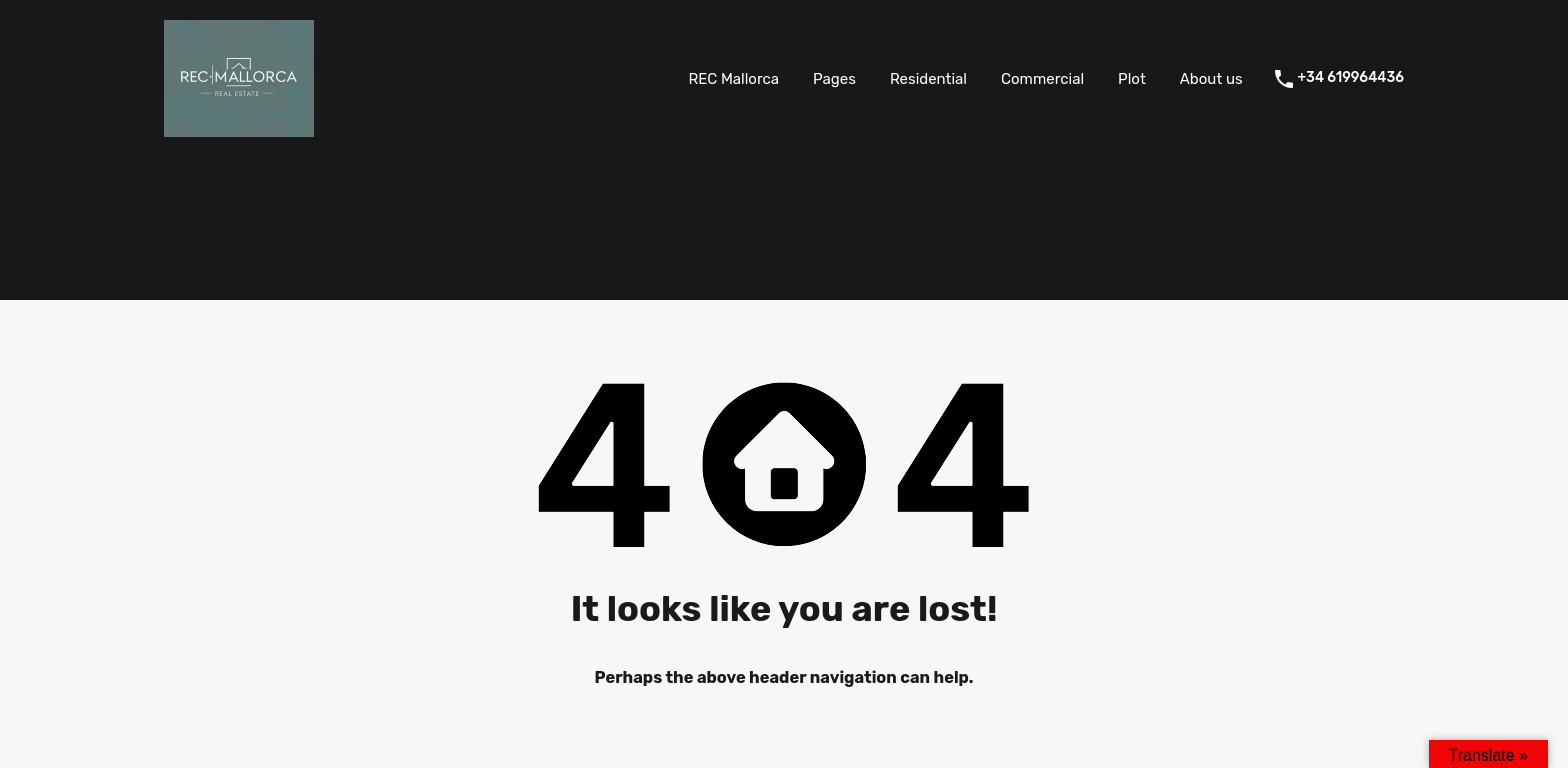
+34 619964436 (1351, 78)
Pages (834, 79)
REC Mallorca (733, 79)
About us (1211, 79)
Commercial (1042, 79)
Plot (1132, 79)
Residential (928, 79)
